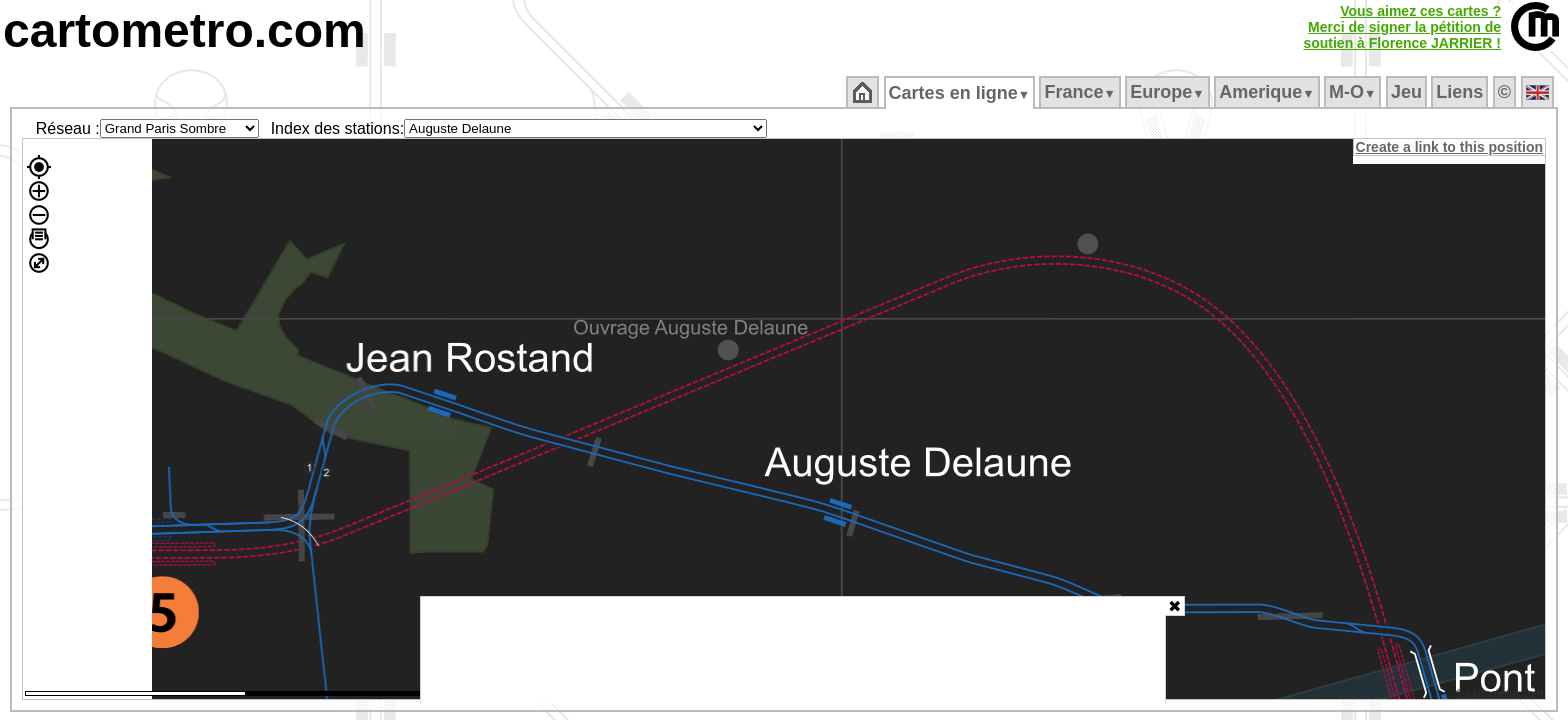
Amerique (1268, 92)
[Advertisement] (793, 650)
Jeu (1407, 92)
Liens (1461, 92)
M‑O (1354, 92)
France (1081, 92)
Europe (1169, 92)
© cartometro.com (1501, 696)
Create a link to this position (1450, 147)
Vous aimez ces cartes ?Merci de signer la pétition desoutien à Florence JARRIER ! (1402, 27)
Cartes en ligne (960, 93)
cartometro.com (184, 30)
